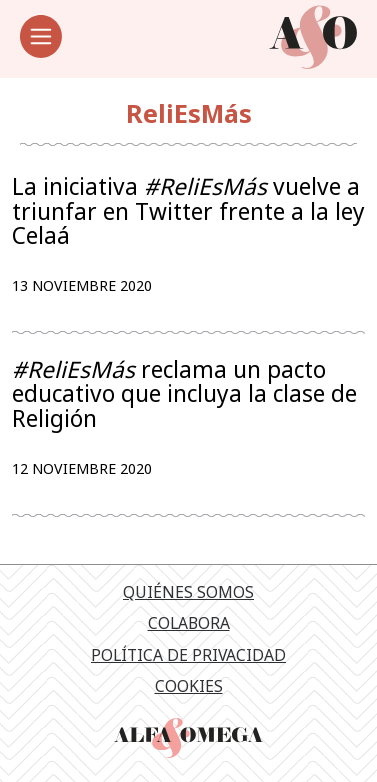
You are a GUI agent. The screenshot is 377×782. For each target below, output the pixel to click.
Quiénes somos (188, 592)
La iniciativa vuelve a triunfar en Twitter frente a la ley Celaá (188, 211)
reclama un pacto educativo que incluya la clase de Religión (184, 394)
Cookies (189, 686)
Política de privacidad (188, 655)
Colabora (189, 623)
